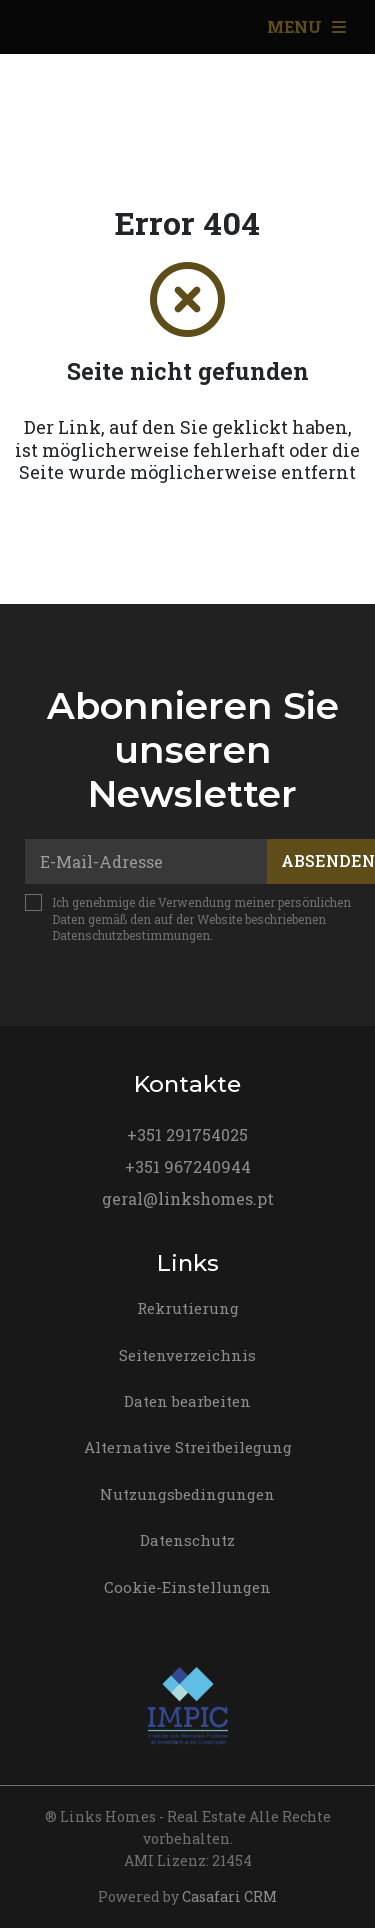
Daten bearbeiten (187, 1401)
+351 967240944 (188, 1166)
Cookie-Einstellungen (187, 1587)
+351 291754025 (187, 1134)
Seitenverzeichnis (187, 1355)
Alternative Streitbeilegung (188, 1447)
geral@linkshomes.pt (188, 1198)
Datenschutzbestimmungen (131, 935)
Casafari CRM (229, 1896)
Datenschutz (187, 1540)
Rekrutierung (188, 1308)
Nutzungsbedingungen (187, 1494)
